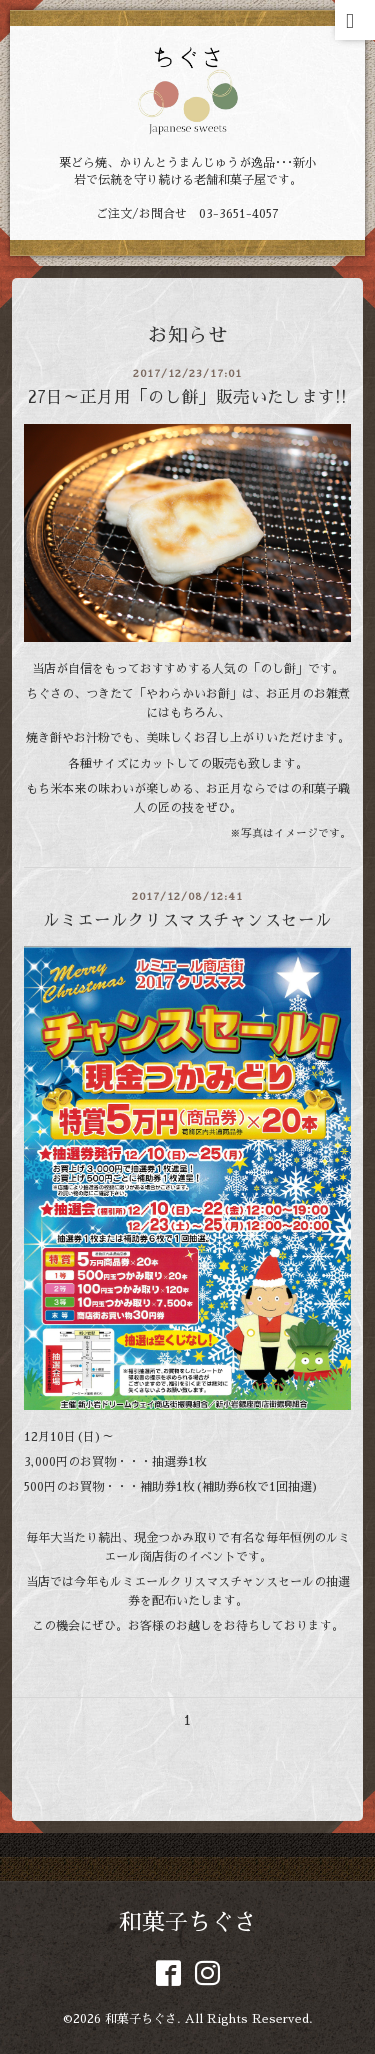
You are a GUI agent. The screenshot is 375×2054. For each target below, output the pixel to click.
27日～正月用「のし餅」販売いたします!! (187, 397)
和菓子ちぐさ (188, 1922)
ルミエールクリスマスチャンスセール (187, 920)
